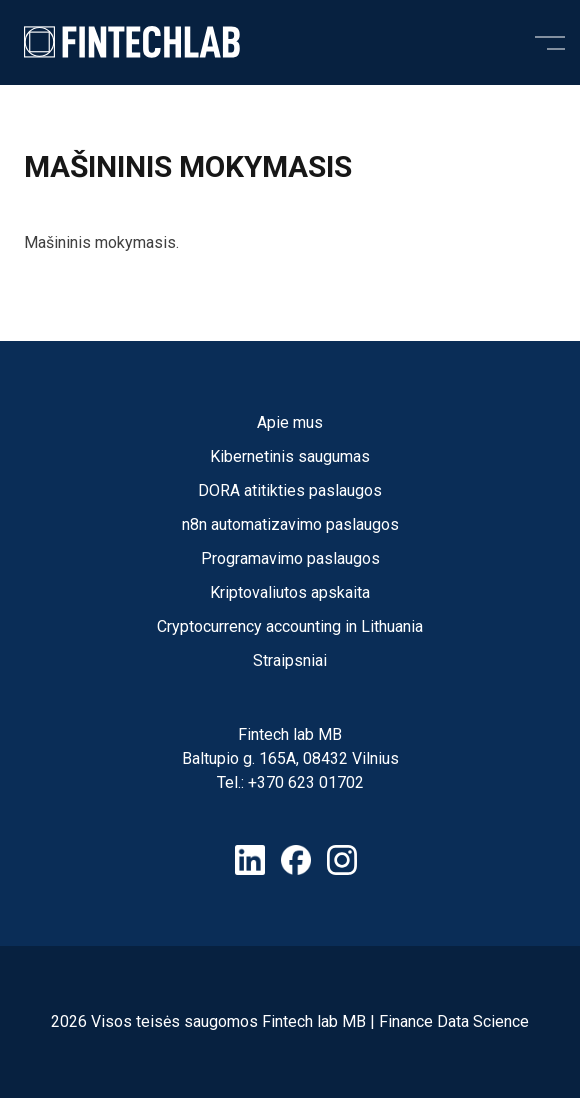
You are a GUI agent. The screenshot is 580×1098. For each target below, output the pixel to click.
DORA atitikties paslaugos (290, 490)
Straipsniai (290, 660)
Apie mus (290, 422)
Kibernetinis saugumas (290, 456)
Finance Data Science (454, 1021)
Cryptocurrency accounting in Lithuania (290, 626)
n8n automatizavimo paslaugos (290, 524)
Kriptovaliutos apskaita (290, 592)
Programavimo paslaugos (290, 558)
